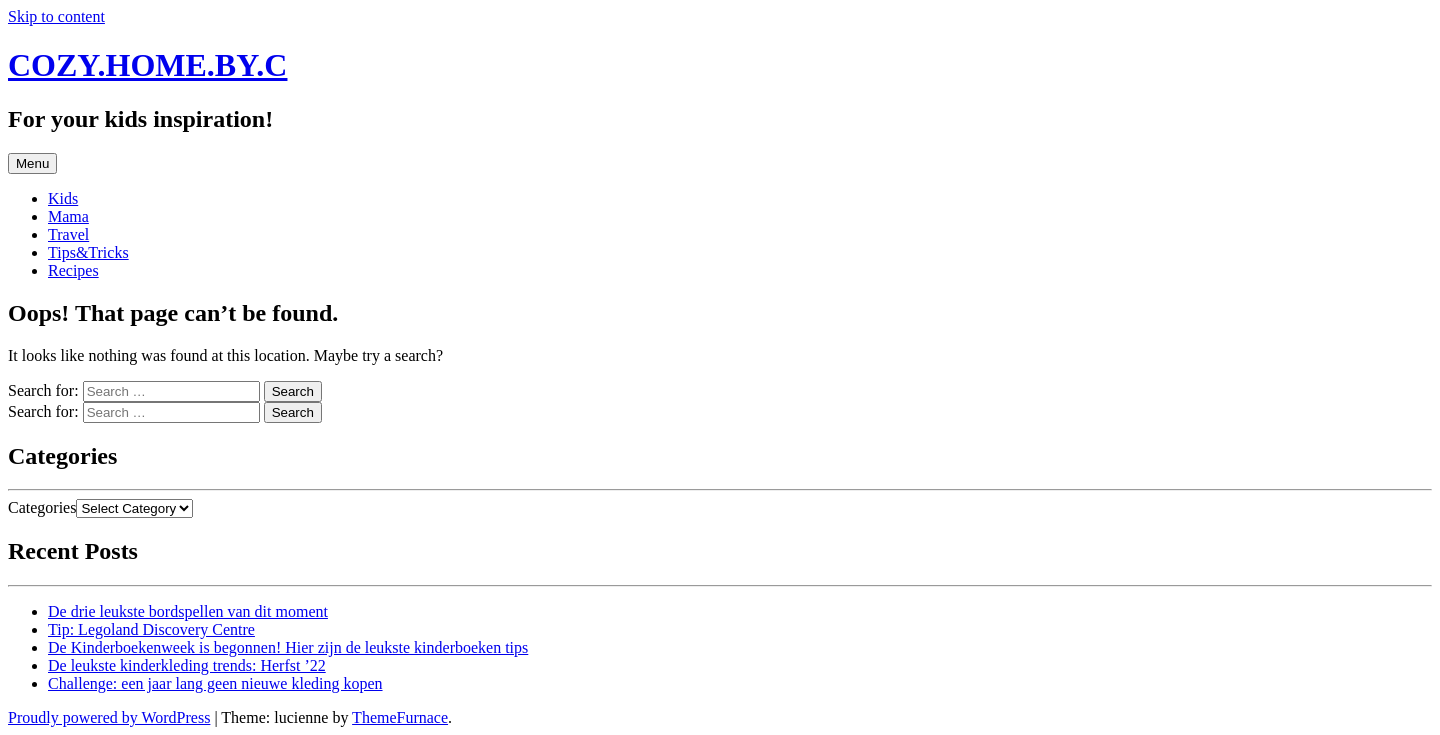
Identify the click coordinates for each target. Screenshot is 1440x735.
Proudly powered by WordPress (109, 717)
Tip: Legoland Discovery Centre (151, 629)
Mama (68, 216)
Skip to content (56, 16)
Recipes (73, 270)
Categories (42, 507)
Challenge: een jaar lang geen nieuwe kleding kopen (215, 683)
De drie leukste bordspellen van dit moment (188, 611)
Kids (63, 198)
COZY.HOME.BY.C (147, 65)
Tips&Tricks (88, 252)
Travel (68, 234)
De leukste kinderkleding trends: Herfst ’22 (187, 665)
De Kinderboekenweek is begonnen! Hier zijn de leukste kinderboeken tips (288, 647)
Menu (32, 163)
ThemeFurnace (400, 717)
